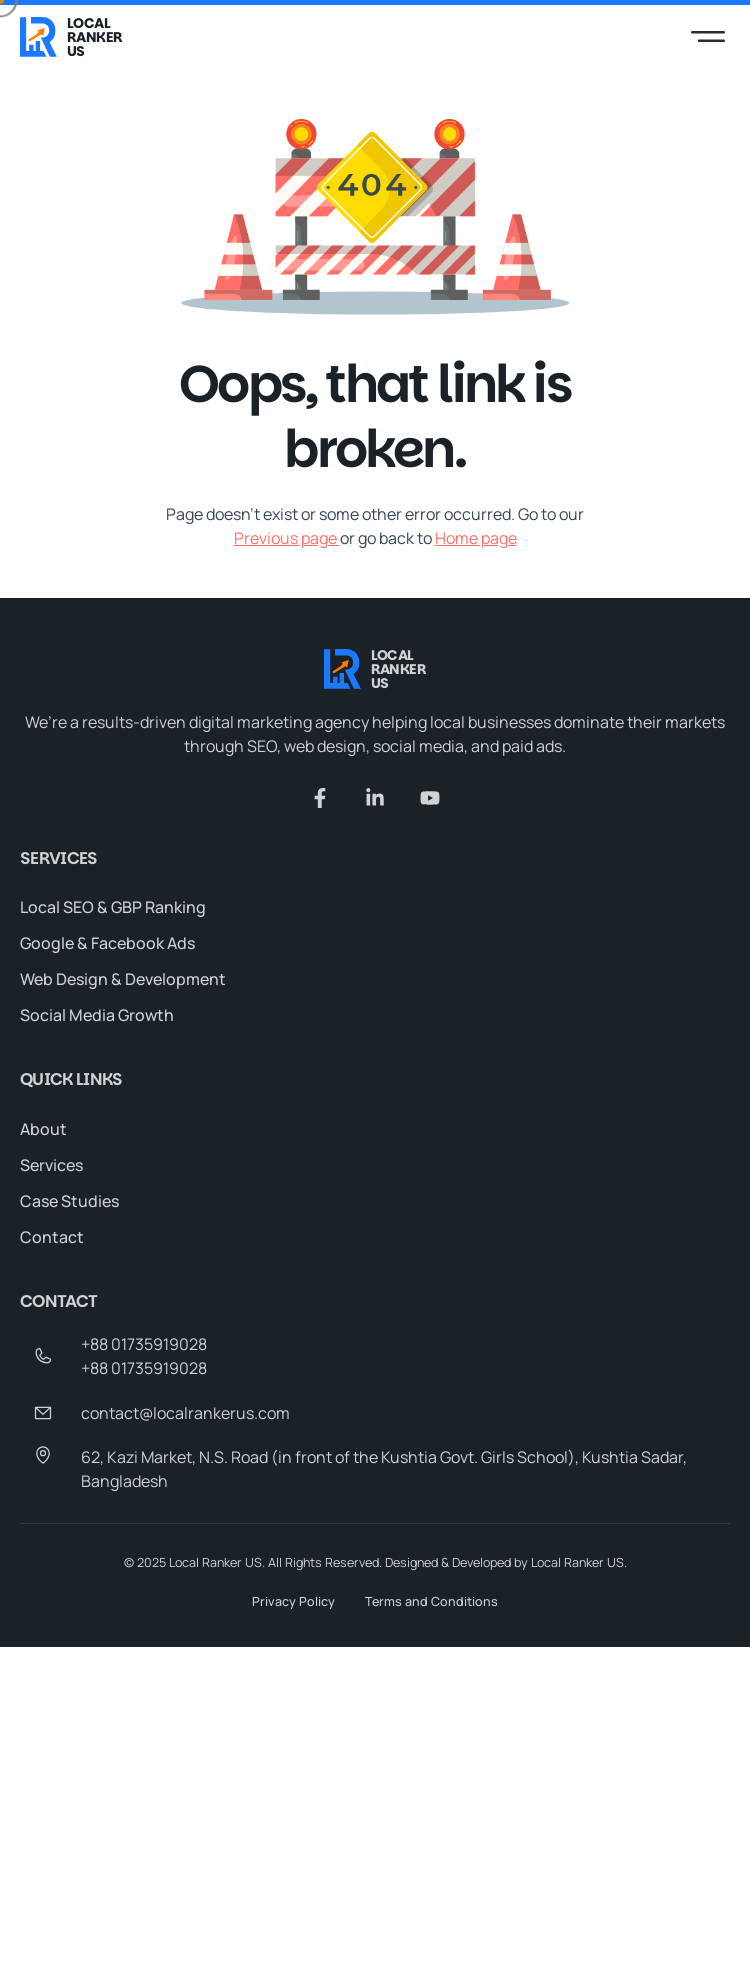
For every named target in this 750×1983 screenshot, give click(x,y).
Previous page (287, 538)
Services (51, 1165)
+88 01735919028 (144, 1344)
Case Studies (69, 1201)
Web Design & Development (123, 980)
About (43, 1129)
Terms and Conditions (431, 1601)
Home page (476, 538)
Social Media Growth (97, 1016)
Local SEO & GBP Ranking (113, 908)
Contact (52, 1237)
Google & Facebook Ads (107, 944)
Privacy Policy (293, 1601)
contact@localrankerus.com (185, 1413)
